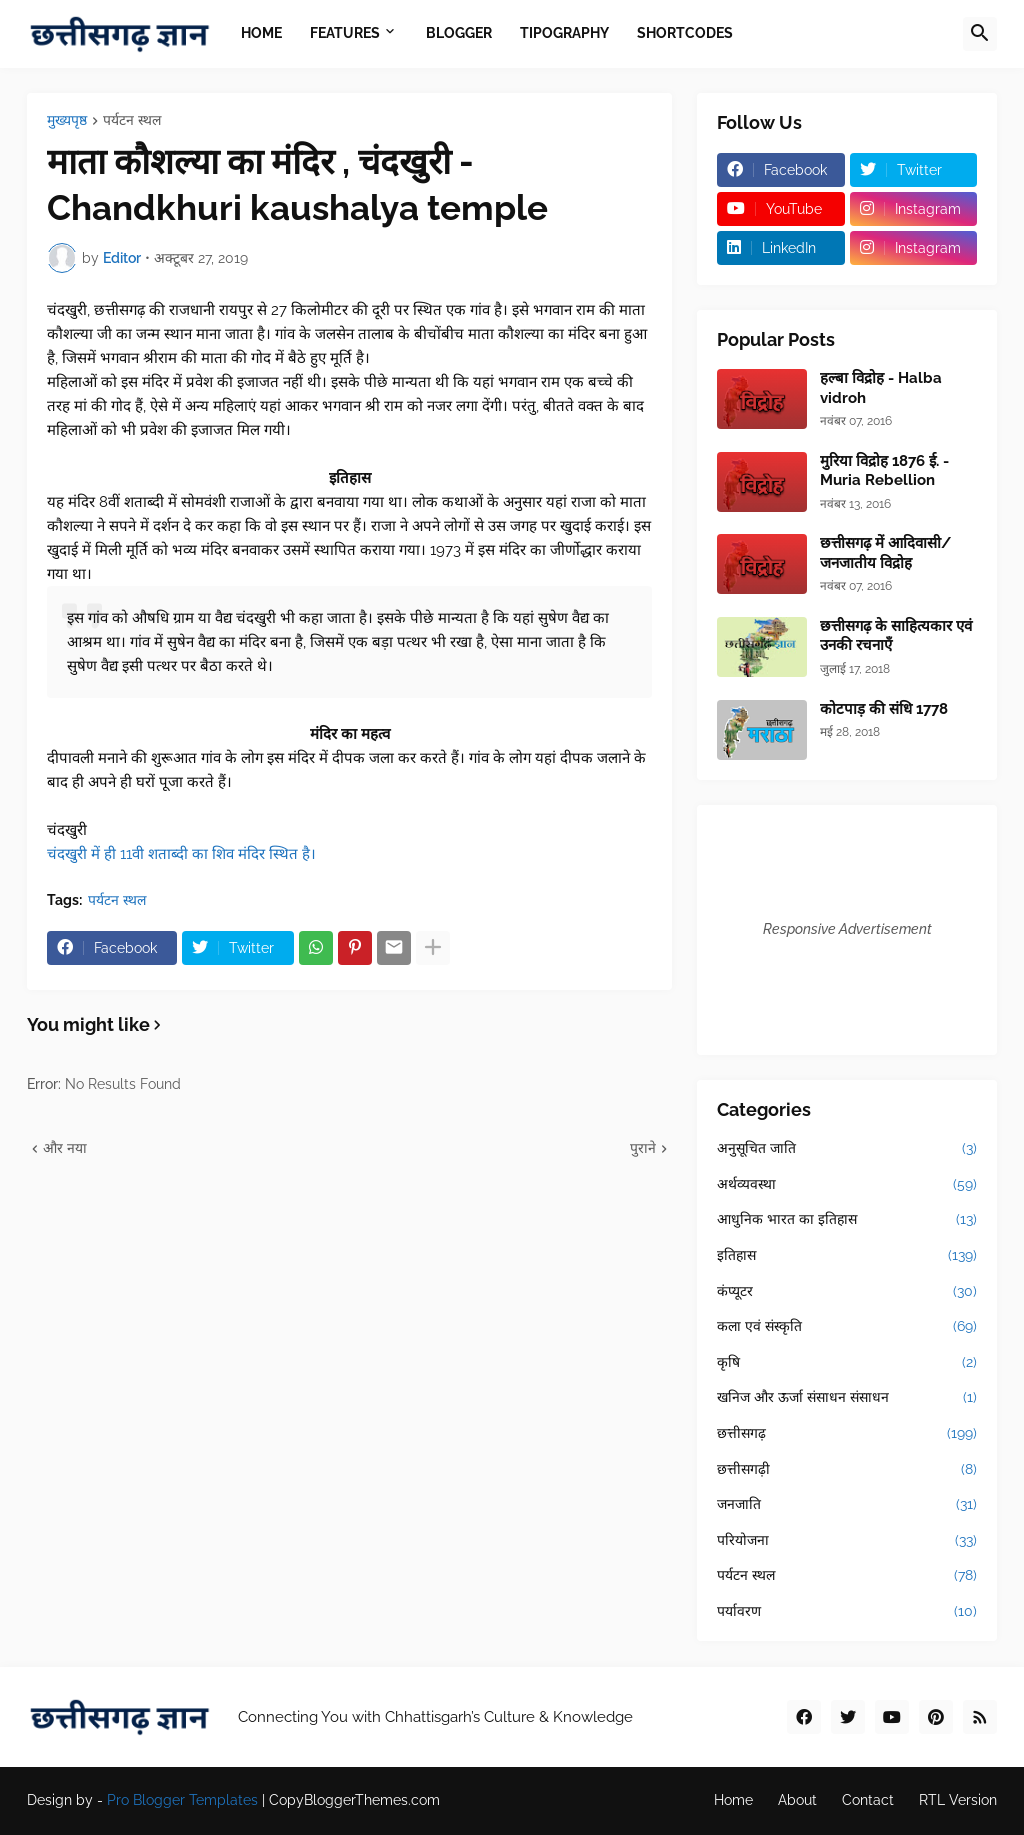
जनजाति (847, 1505)
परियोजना (847, 1541)
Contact (868, 1800)
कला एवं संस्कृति (847, 1327)
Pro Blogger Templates (182, 1800)
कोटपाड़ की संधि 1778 (884, 709)
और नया (65, 1148)
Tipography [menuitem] (564, 33)
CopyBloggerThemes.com (354, 1800)
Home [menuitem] (261, 33)
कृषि (847, 1363)
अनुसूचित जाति (847, 1149)
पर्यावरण (847, 1612)
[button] (980, 34)
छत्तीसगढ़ (847, 1434)
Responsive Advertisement (847, 929)
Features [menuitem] (345, 33)
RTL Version (958, 1800)
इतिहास (847, 1256)
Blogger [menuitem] (459, 33)
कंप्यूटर (847, 1292)
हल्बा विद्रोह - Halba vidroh (881, 388)
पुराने (643, 1148)
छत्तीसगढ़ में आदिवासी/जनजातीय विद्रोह (885, 553)
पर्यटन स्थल (132, 120)
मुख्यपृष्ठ (67, 120)
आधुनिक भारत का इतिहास (847, 1220)
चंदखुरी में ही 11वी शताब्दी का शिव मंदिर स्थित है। (181, 854)
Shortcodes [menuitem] (685, 33)
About (797, 1800)
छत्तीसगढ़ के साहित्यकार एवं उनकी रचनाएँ (896, 636)
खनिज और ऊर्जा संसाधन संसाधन (847, 1398)
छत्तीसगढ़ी (847, 1470)
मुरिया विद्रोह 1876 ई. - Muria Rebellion (884, 471)
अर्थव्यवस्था (847, 1185)
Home (733, 1800)
